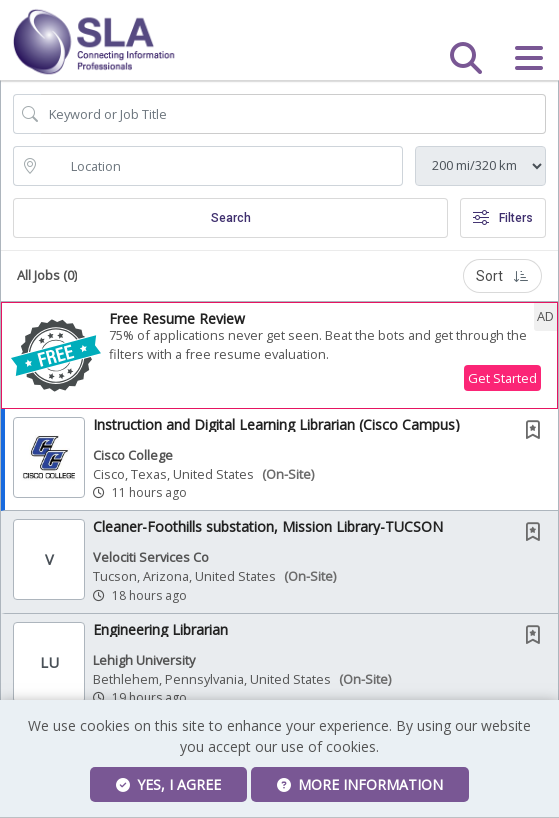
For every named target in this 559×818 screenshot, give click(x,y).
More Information (360, 784)
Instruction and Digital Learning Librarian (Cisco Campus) (276, 424)
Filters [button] (503, 218)
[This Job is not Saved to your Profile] (537, 431)
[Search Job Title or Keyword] (293, 114)
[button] (528, 58)
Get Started (502, 378)
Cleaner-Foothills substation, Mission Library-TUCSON (268, 526)
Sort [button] (502, 276)
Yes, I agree (168, 784)
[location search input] (222, 166)
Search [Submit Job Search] (231, 218)
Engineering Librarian (160, 629)
